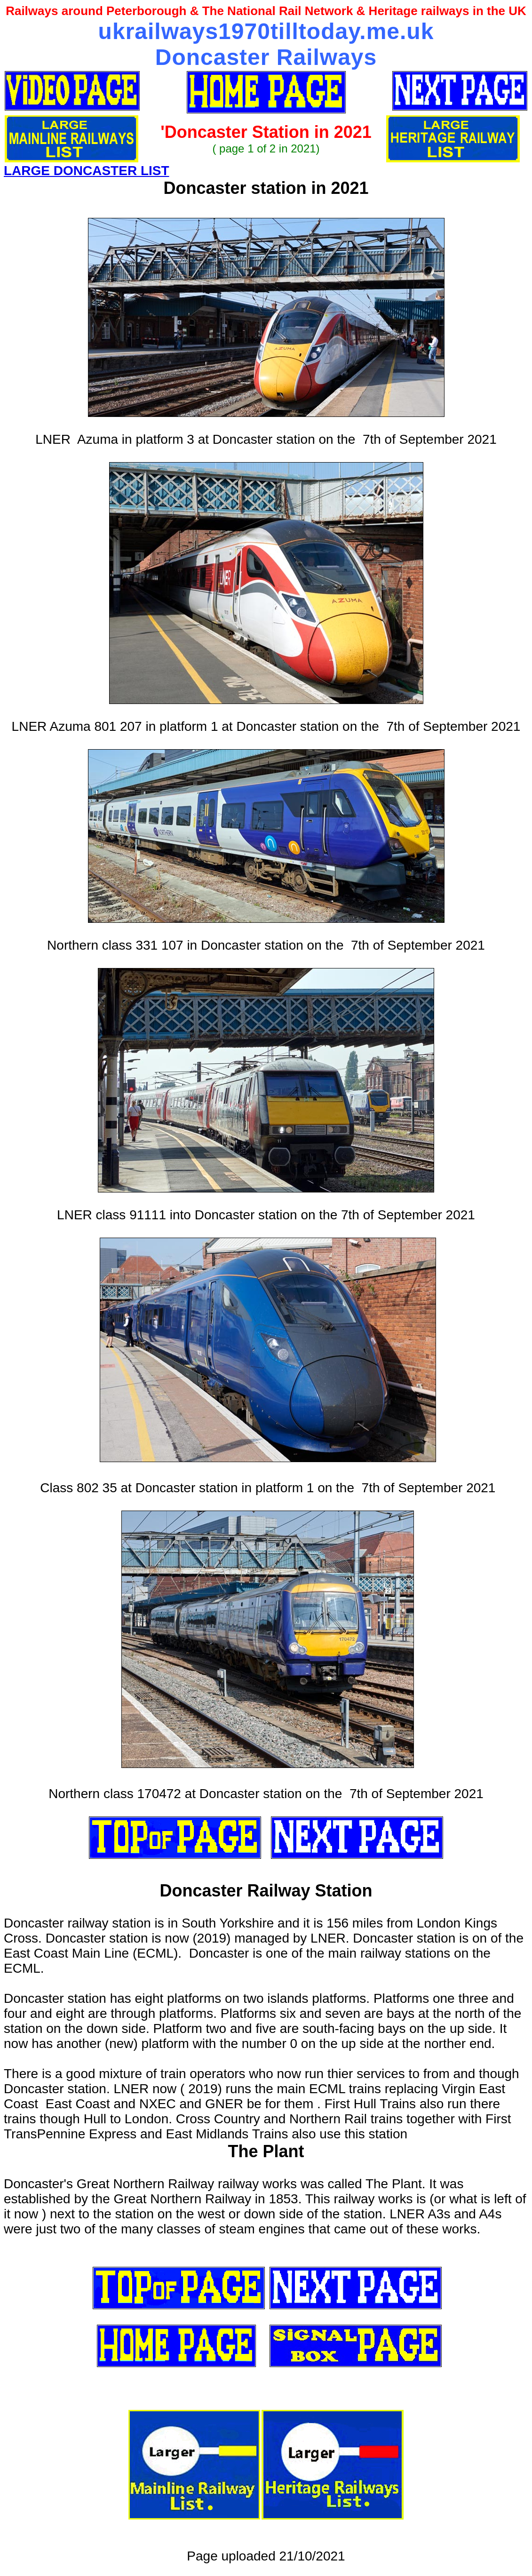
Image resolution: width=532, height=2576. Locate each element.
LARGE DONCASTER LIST (86, 170)
